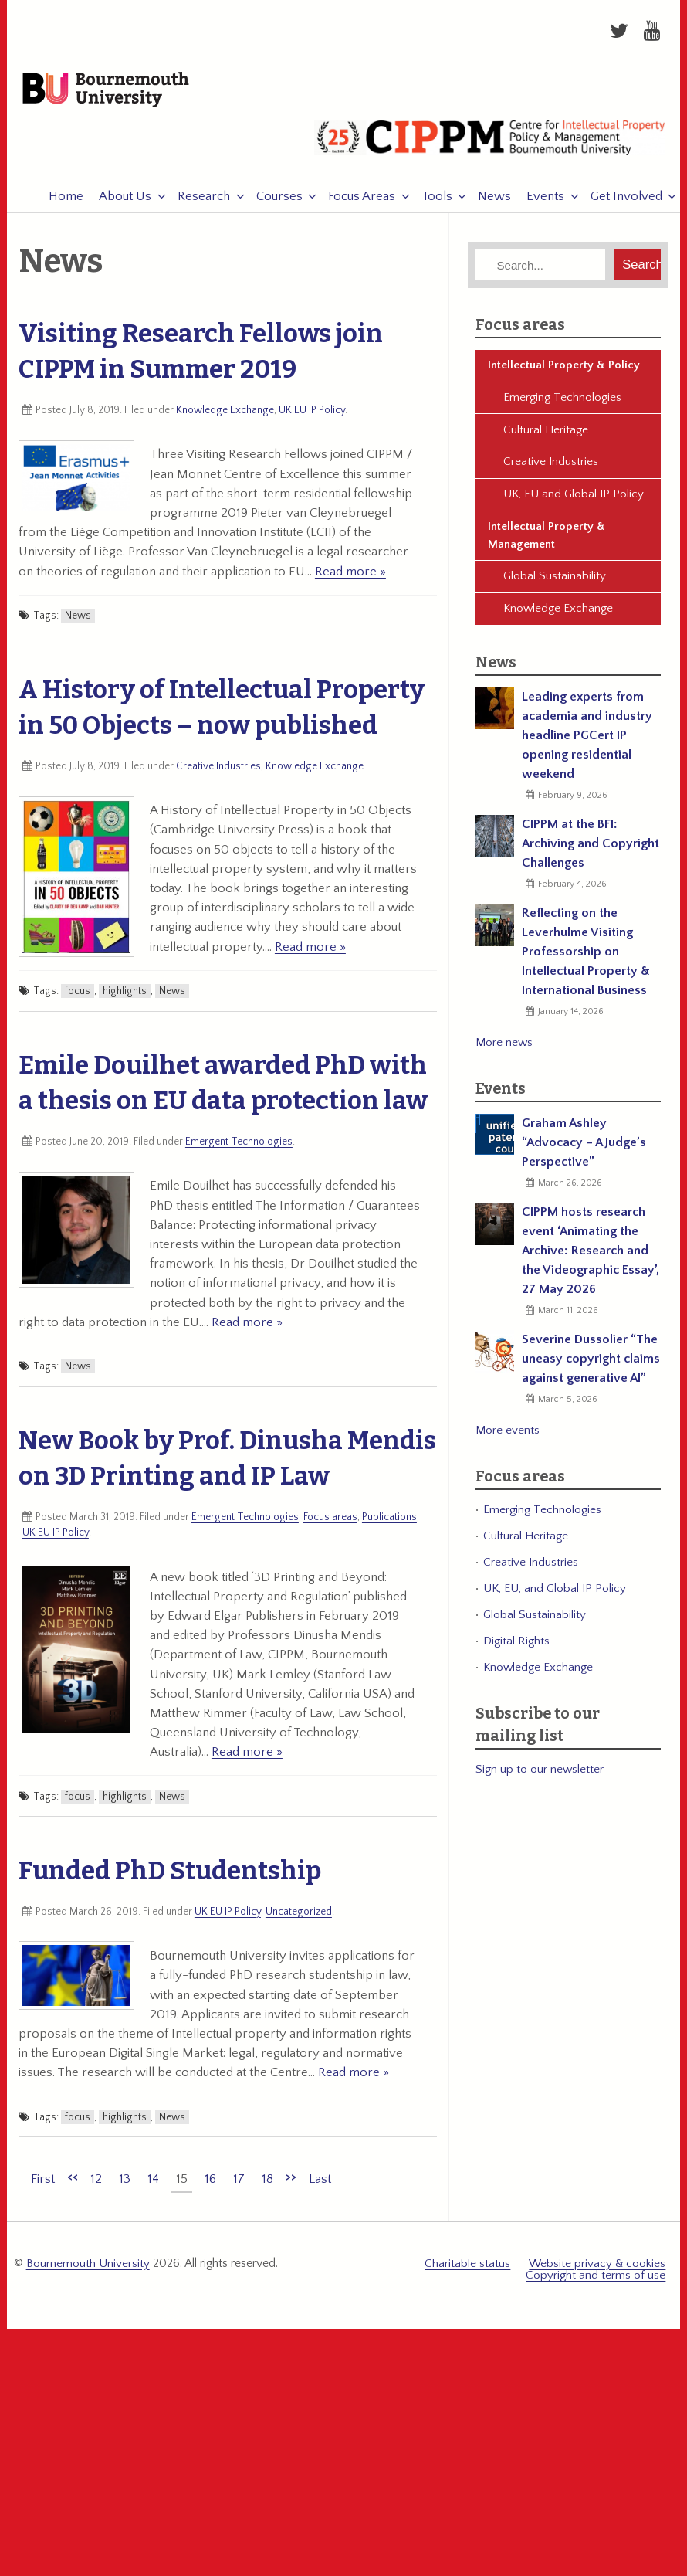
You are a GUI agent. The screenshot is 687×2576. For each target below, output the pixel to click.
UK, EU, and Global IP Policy (554, 1594)
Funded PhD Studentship (170, 1877)
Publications (389, 1523)
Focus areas (330, 1523)
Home (58, 202)
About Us (117, 202)
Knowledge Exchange (225, 416)
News (486, 202)
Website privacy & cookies (597, 2269)
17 (239, 2185)
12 (96, 2185)
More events (507, 1437)
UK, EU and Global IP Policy (573, 500)
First (43, 2185)
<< (72, 2183)
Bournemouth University (119, 94)
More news (504, 1049)
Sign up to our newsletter (539, 1775)
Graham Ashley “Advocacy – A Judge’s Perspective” (584, 1148)
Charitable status (467, 2269)
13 (124, 2185)
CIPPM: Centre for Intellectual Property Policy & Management (489, 150)
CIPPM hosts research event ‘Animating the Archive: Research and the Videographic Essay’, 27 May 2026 (590, 1256)
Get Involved (619, 202)
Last (320, 2185)
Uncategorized (299, 1917)
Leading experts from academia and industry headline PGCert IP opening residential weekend (587, 741)
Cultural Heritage (545, 436)
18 (267, 2185)
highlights (125, 997)
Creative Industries (218, 772)
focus (77, 997)
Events (538, 202)
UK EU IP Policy (312, 416)
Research (196, 202)
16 (210, 2185)
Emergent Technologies (239, 1147)
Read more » (350, 578)
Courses (272, 202)
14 (153, 2185)
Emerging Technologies (562, 403)
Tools (429, 202)
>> (291, 2183)
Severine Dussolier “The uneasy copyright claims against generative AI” (591, 1365)
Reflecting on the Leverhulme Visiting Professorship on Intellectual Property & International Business (586, 958)
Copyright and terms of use (595, 2281)
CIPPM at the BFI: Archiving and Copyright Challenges (590, 849)
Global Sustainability (554, 582)
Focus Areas (353, 202)
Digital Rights (516, 1647)
